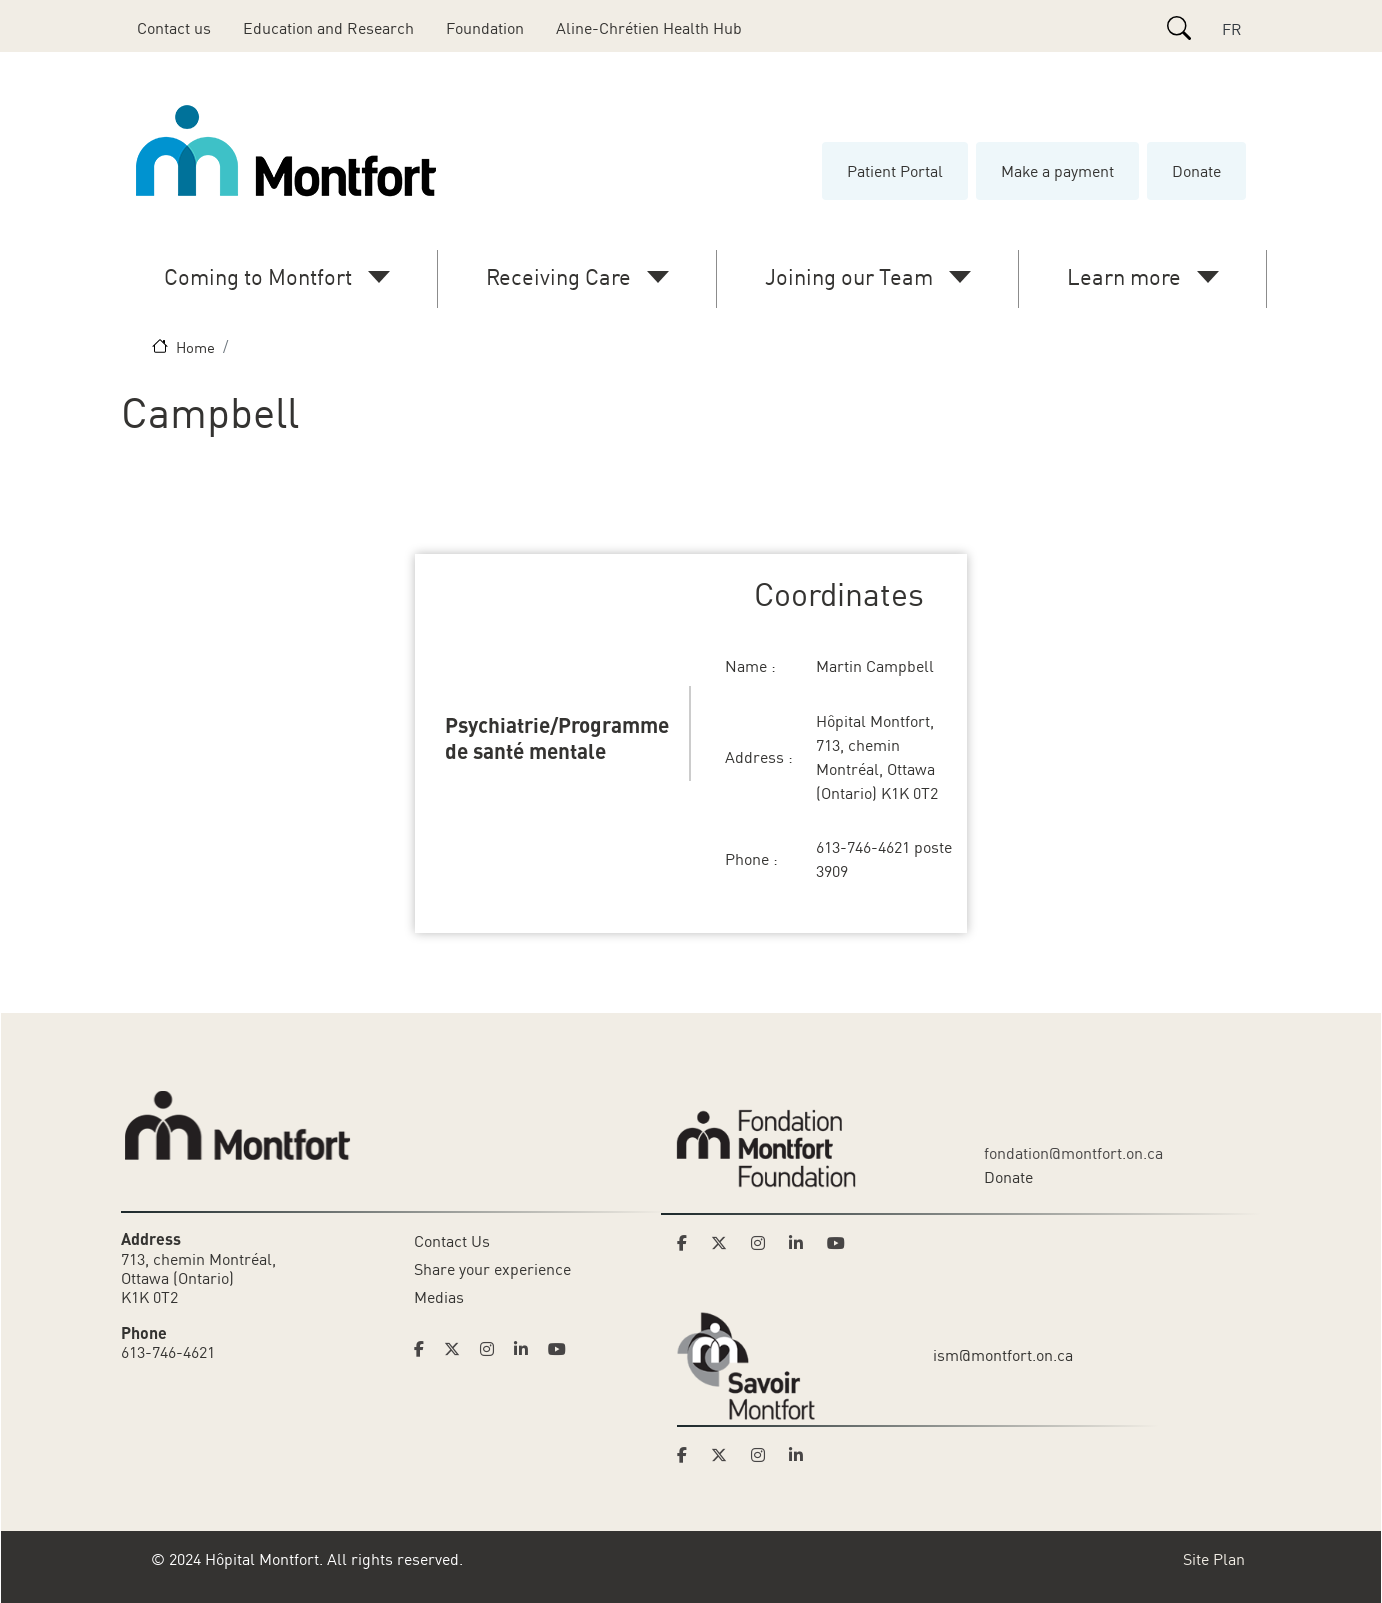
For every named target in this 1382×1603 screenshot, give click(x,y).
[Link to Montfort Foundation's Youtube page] (838, 1243)
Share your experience (492, 1269)
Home (195, 347)
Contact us (174, 28)
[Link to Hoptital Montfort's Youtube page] (559, 1349)
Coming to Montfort (258, 276)
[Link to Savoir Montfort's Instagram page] (764, 1455)
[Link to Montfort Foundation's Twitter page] (725, 1243)
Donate (1196, 171)
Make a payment (1057, 171)
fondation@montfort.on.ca (1073, 1153)
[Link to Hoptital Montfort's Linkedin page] (527, 1349)
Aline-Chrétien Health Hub (649, 28)
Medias (439, 1297)
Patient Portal (895, 171)
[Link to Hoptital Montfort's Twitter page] (458, 1349)
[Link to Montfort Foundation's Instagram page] (764, 1243)
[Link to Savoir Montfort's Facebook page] (688, 1455)
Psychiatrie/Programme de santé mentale (557, 737)
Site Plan (1214, 1559)
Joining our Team (849, 276)
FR (1232, 29)
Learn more (1124, 276)
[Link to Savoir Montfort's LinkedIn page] (802, 1455)
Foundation (485, 28)
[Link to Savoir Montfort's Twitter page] (725, 1455)
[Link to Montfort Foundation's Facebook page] (688, 1243)
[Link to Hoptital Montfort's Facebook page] (425, 1349)
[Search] (1179, 28)
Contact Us (452, 1241)
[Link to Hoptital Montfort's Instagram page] (493, 1349)
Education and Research (328, 28)
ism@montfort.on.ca (1003, 1355)
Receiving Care (558, 276)
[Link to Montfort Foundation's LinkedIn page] (802, 1243)
